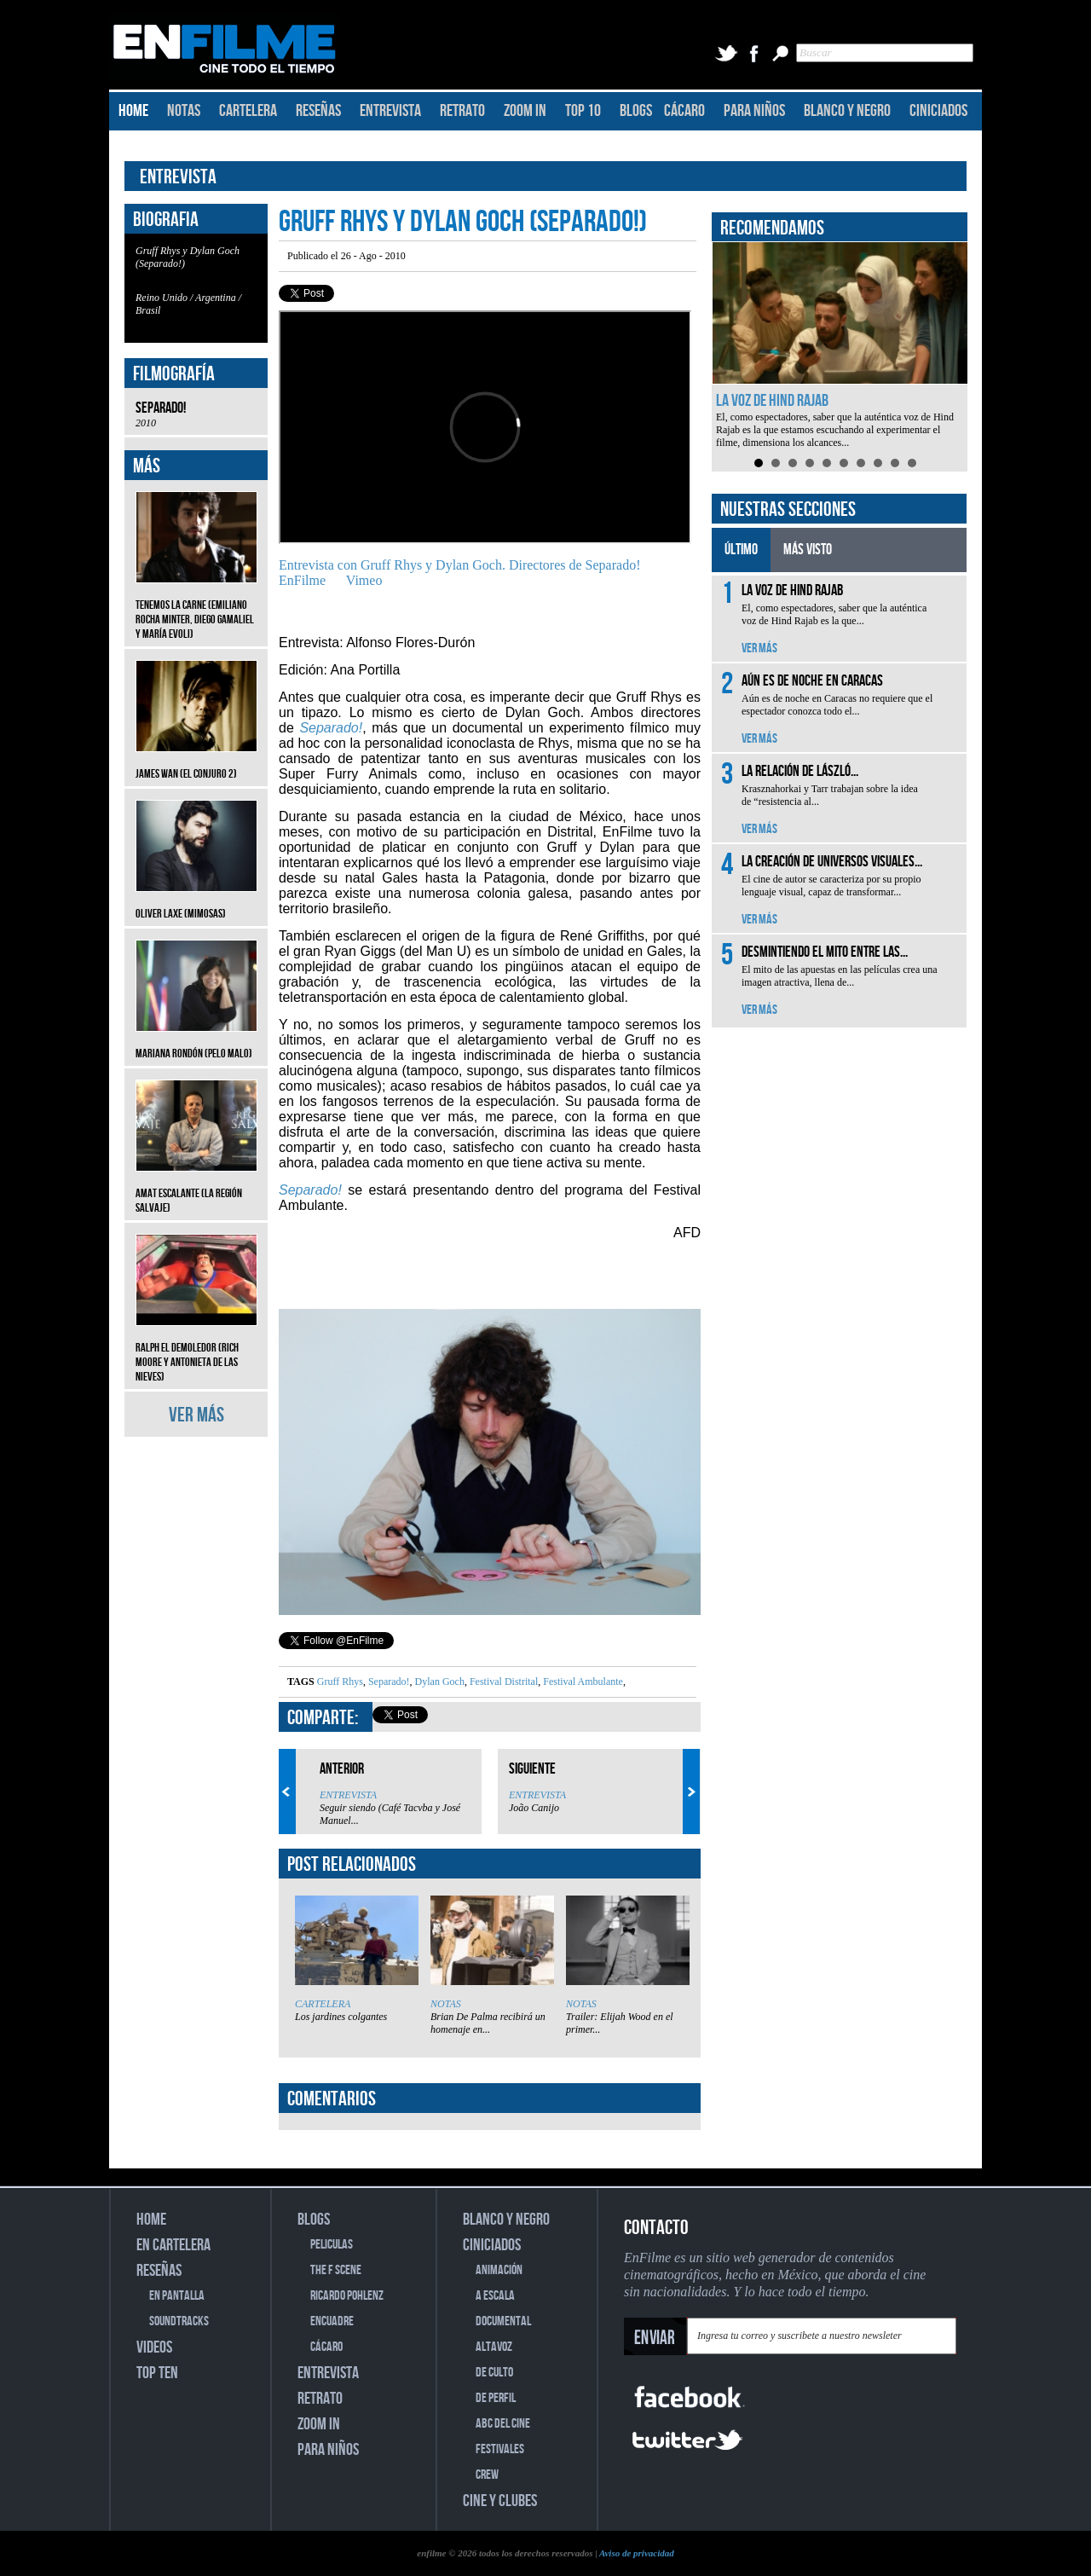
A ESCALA (495, 2296)
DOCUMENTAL (503, 2321)
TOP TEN (157, 2373)
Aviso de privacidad (636, 2553)
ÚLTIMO (741, 550)
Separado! (388, 1681)
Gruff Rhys (340, 1681)
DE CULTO (494, 2373)
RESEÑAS (318, 111)
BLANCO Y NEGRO (847, 111)
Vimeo (364, 580)
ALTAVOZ (494, 2347)
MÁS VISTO (807, 550)
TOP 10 (583, 111)
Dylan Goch (439, 1681)
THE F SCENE (335, 2270)
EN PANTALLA (177, 2296)
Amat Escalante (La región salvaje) (196, 1188)
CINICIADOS (938, 111)
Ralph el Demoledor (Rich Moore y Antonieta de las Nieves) (196, 1349)
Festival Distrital (502, 1681)
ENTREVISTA (390, 111)
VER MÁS (196, 1415)
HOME (133, 111)
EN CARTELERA (173, 2245)
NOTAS (183, 111)
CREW (487, 2475)
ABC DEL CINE (503, 2424)
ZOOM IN (525, 111)
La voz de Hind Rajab (772, 401)
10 (912, 463)
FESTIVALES (500, 2449)
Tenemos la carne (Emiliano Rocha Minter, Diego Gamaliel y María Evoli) (196, 606)
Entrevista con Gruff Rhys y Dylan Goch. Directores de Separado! (459, 565)
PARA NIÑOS (754, 111)
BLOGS (636, 111)
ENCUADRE (332, 2321)
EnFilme (302, 580)
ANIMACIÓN (499, 2270)
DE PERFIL (496, 2398)
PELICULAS (331, 2245)
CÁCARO (684, 111)
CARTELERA (248, 111)
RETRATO (462, 111)
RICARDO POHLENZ (347, 2296)
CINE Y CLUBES (500, 2501)
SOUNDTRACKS (179, 2321)
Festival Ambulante (581, 1681)
